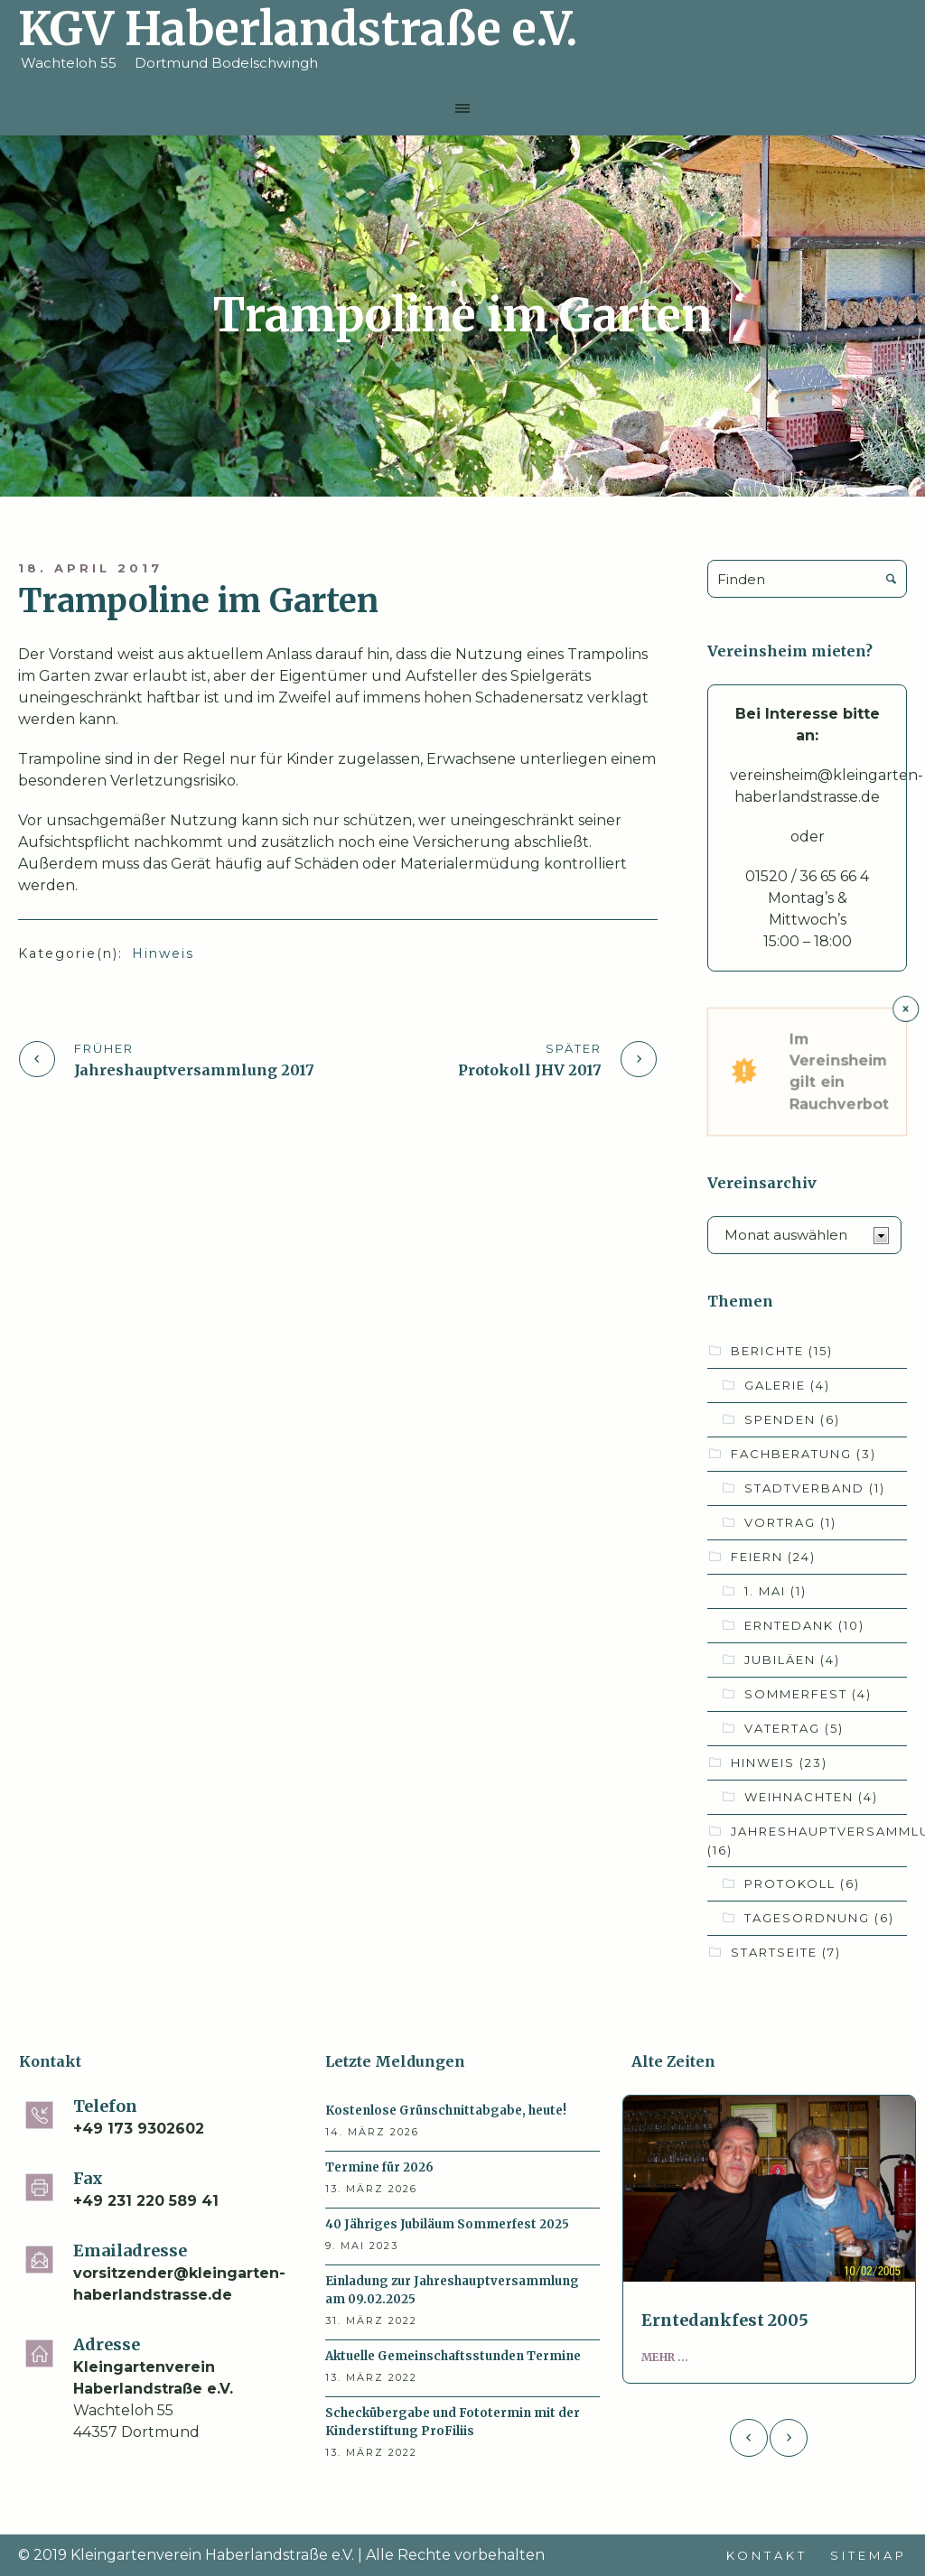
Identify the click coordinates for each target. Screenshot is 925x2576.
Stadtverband (814, 1488)
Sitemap (868, 2555)
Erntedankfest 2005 (724, 2320)
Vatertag (794, 1728)
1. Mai (775, 1591)
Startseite (786, 1952)
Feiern (773, 1556)
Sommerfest (808, 1694)
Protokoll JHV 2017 (530, 1070)
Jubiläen (792, 1659)
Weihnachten (811, 1797)
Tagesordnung (819, 1918)
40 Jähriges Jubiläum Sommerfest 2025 (447, 2224)
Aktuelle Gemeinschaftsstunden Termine (453, 2356)
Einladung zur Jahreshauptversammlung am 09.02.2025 (452, 2290)
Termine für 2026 (379, 2167)
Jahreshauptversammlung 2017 (194, 1070)
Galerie (787, 1385)
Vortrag (790, 1522)
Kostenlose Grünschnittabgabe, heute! (445, 2110)
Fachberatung (803, 1453)
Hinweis (163, 953)
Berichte (782, 1351)
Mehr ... (664, 2357)
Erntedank (804, 1625)
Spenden (792, 1419)
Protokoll (802, 1883)
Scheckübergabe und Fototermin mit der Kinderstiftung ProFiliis (452, 2422)
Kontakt (767, 2555)
